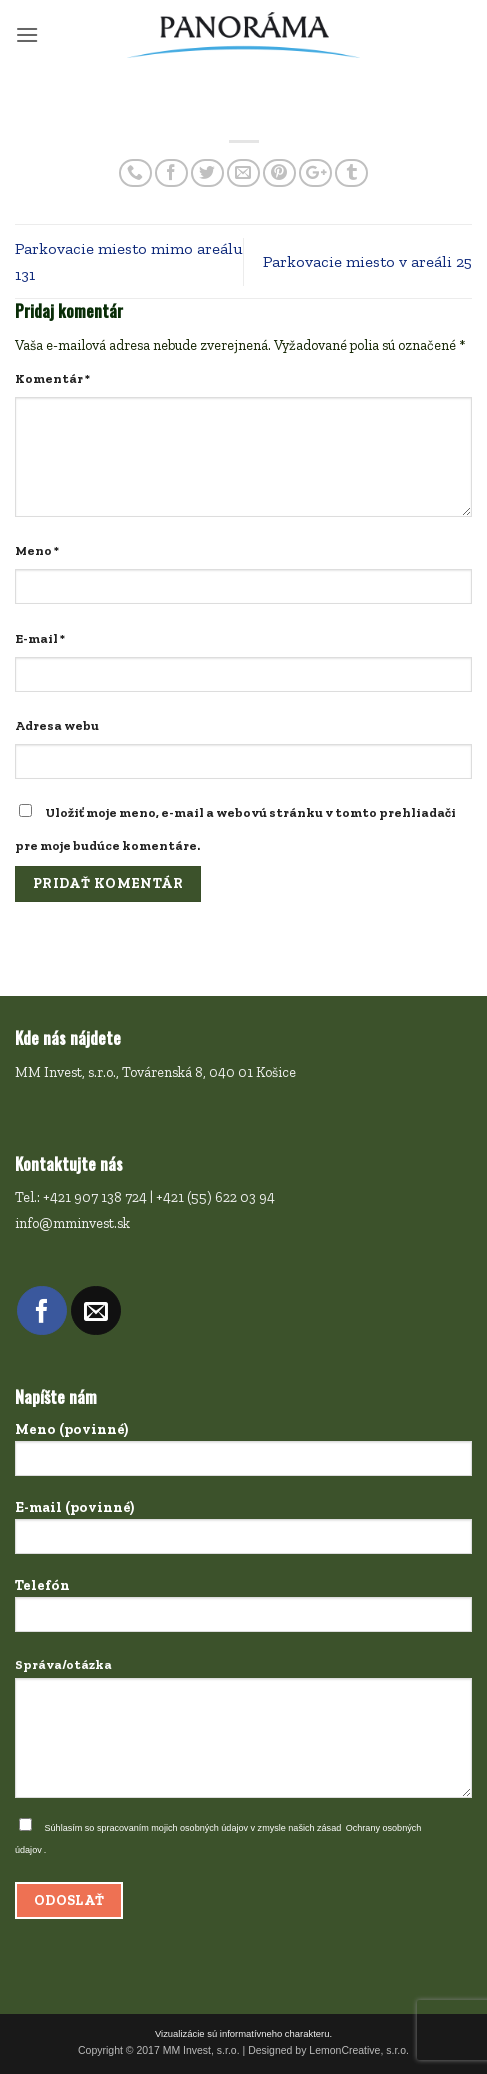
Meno (37, 550)
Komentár (52, 378)
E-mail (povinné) (243, 1533)
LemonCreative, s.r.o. (359, 2050)
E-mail (40, 638)
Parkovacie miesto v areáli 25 (367, 261)
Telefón (243, 1611)
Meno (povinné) (243, 1455)
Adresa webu (57, 725)
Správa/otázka (243, 1733)
